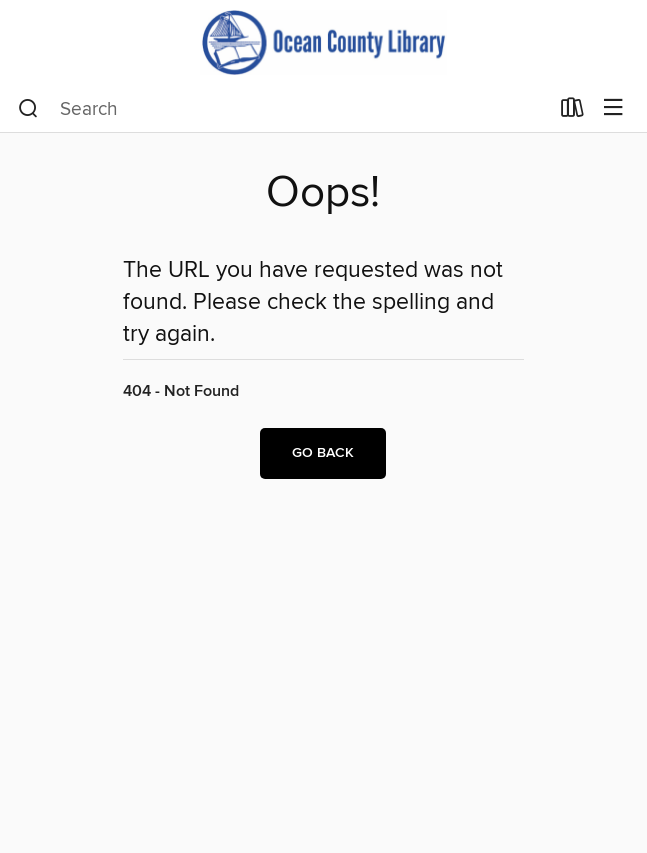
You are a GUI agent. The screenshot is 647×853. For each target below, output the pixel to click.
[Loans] (572, 112)
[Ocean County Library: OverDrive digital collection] (323, 42)
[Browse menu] (613, 108)
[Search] (28, 109)
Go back (323, 453)
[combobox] (283, 109)
